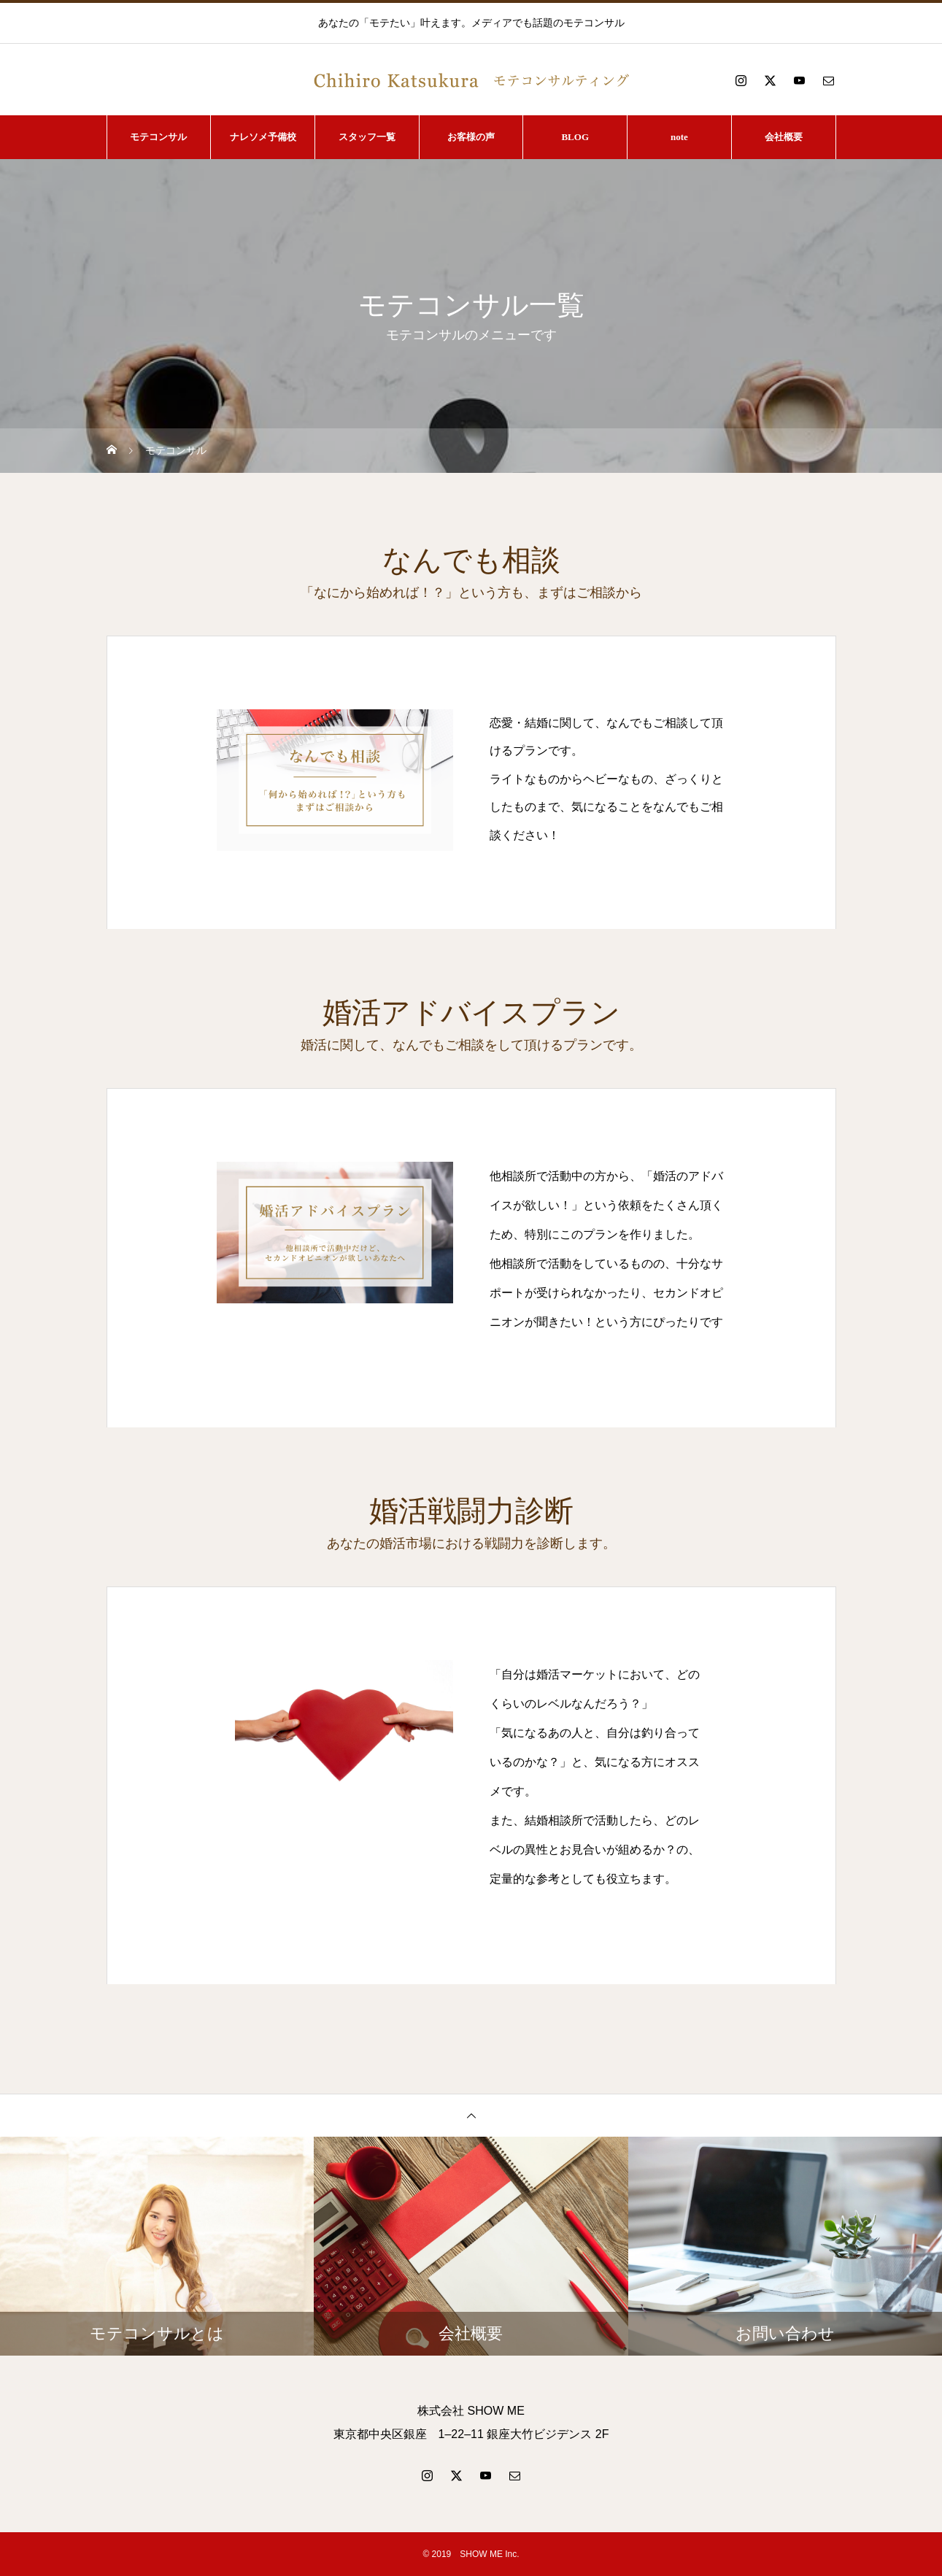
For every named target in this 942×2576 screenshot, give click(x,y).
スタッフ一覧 (367, 136)
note (679, 136)
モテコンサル (158, 136)
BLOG (575, 136)
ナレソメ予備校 (263, 136)
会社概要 (784, 136)
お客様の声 (471, 136)
